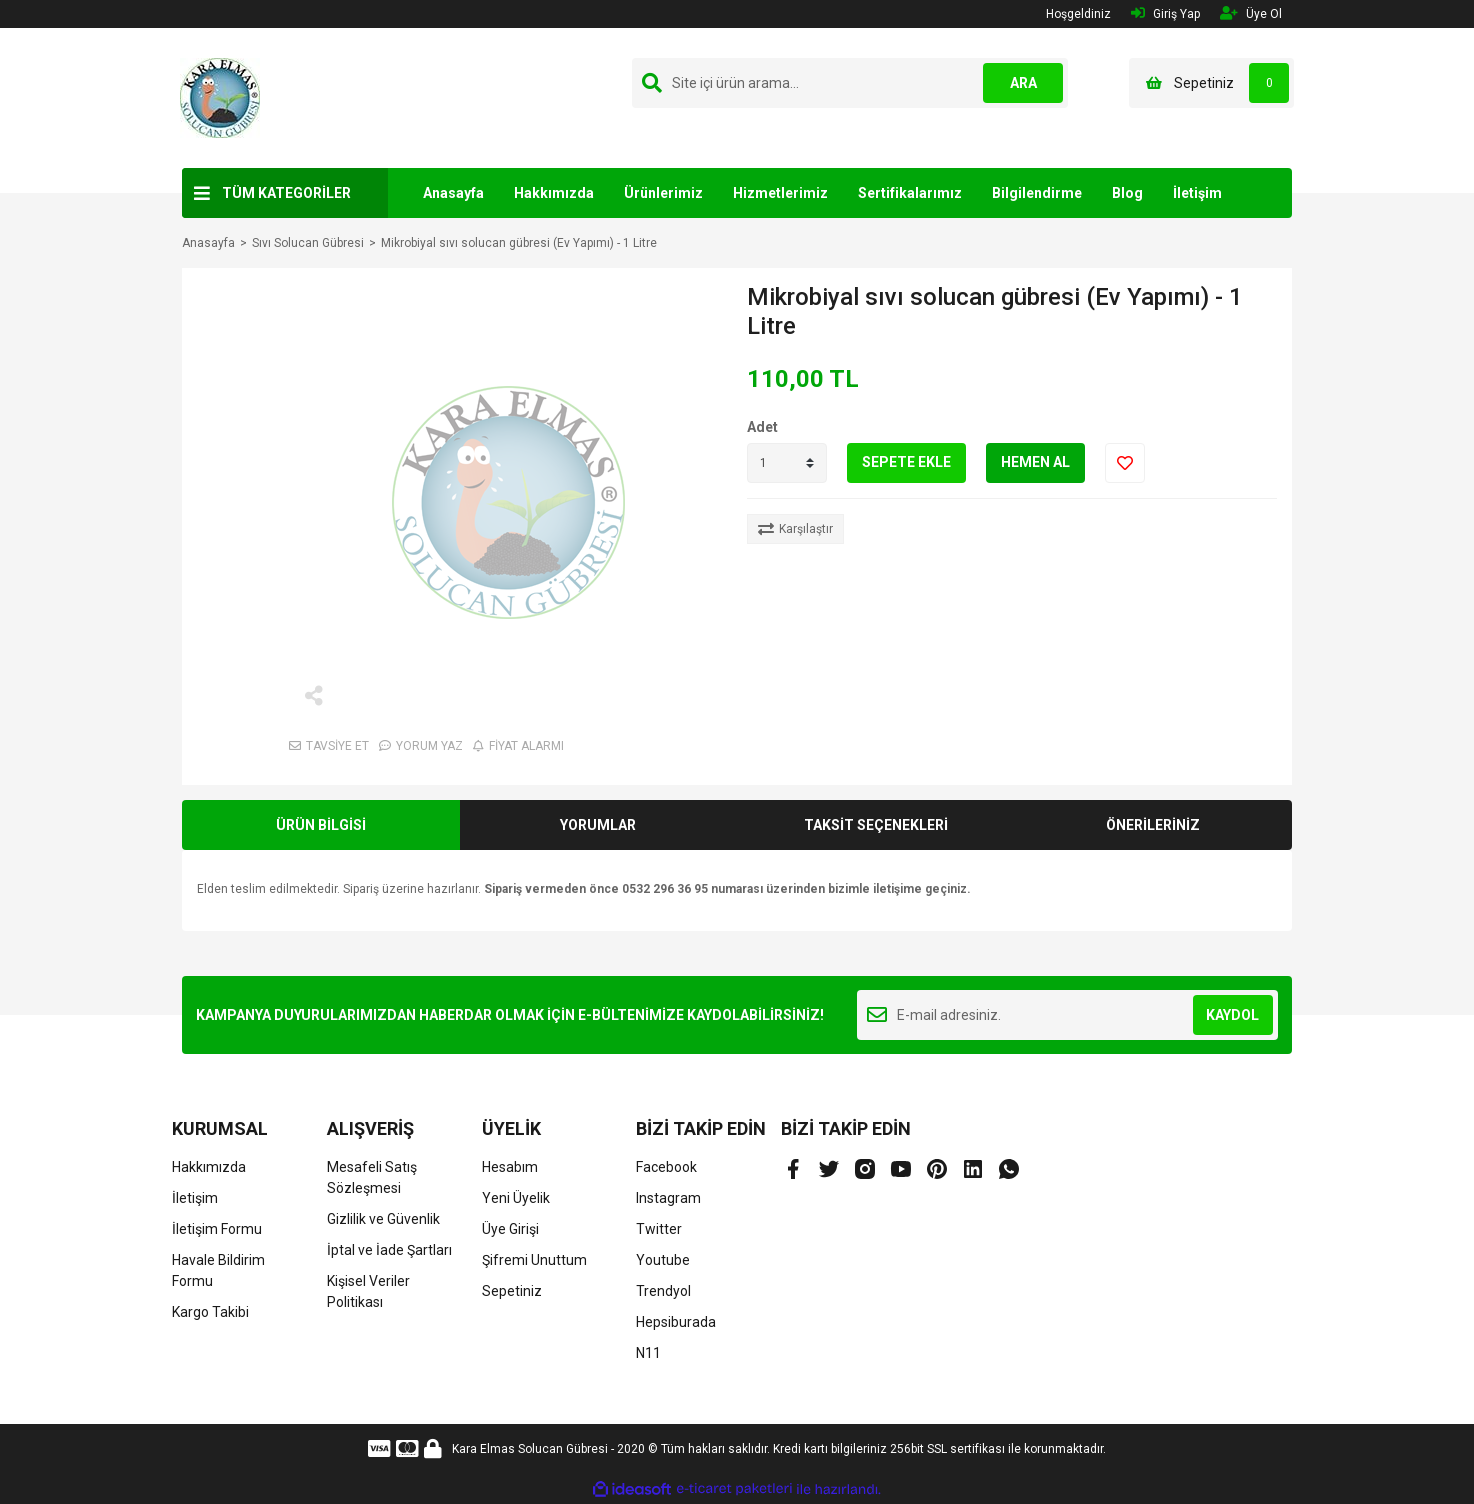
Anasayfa (453, 193)
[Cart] (1211, 83)
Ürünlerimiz (663, 193)
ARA (1023, 83)
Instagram (668, 1198)
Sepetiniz (512, 1291)
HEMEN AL (1035, 462)
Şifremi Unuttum (534, 1260)
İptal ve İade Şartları (389, 1250)
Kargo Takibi (210, 1312)
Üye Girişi (510, 1229)
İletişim (1197, 193)
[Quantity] (787, 463)
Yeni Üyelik (516, 1198)
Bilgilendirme (1037, 193)
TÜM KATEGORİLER (286, 193)
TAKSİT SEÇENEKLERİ (876, 825)
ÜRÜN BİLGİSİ (321, 825)
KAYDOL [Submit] (1232, 1015)
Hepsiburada (676, 1322)
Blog (1127, 193)
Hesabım (510, 1167)
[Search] (850, 83)
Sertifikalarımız (910, 193)
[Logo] (220, 97)
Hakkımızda (554, 193)
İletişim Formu (217, 1229)
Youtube (663, 1260)
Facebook (666, 1167)
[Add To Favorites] (1125, 463)
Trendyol (663, 1291)
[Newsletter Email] (1067, 1015)
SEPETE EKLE (906, 462)
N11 (648, 1353)
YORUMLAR (598, 825)
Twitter (659, 1229)
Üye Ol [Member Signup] (1251, 13)
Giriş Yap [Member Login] (1165, 13)
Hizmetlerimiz (780, 193)
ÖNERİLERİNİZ (1153, 825)
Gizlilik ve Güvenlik (383, 1219)
